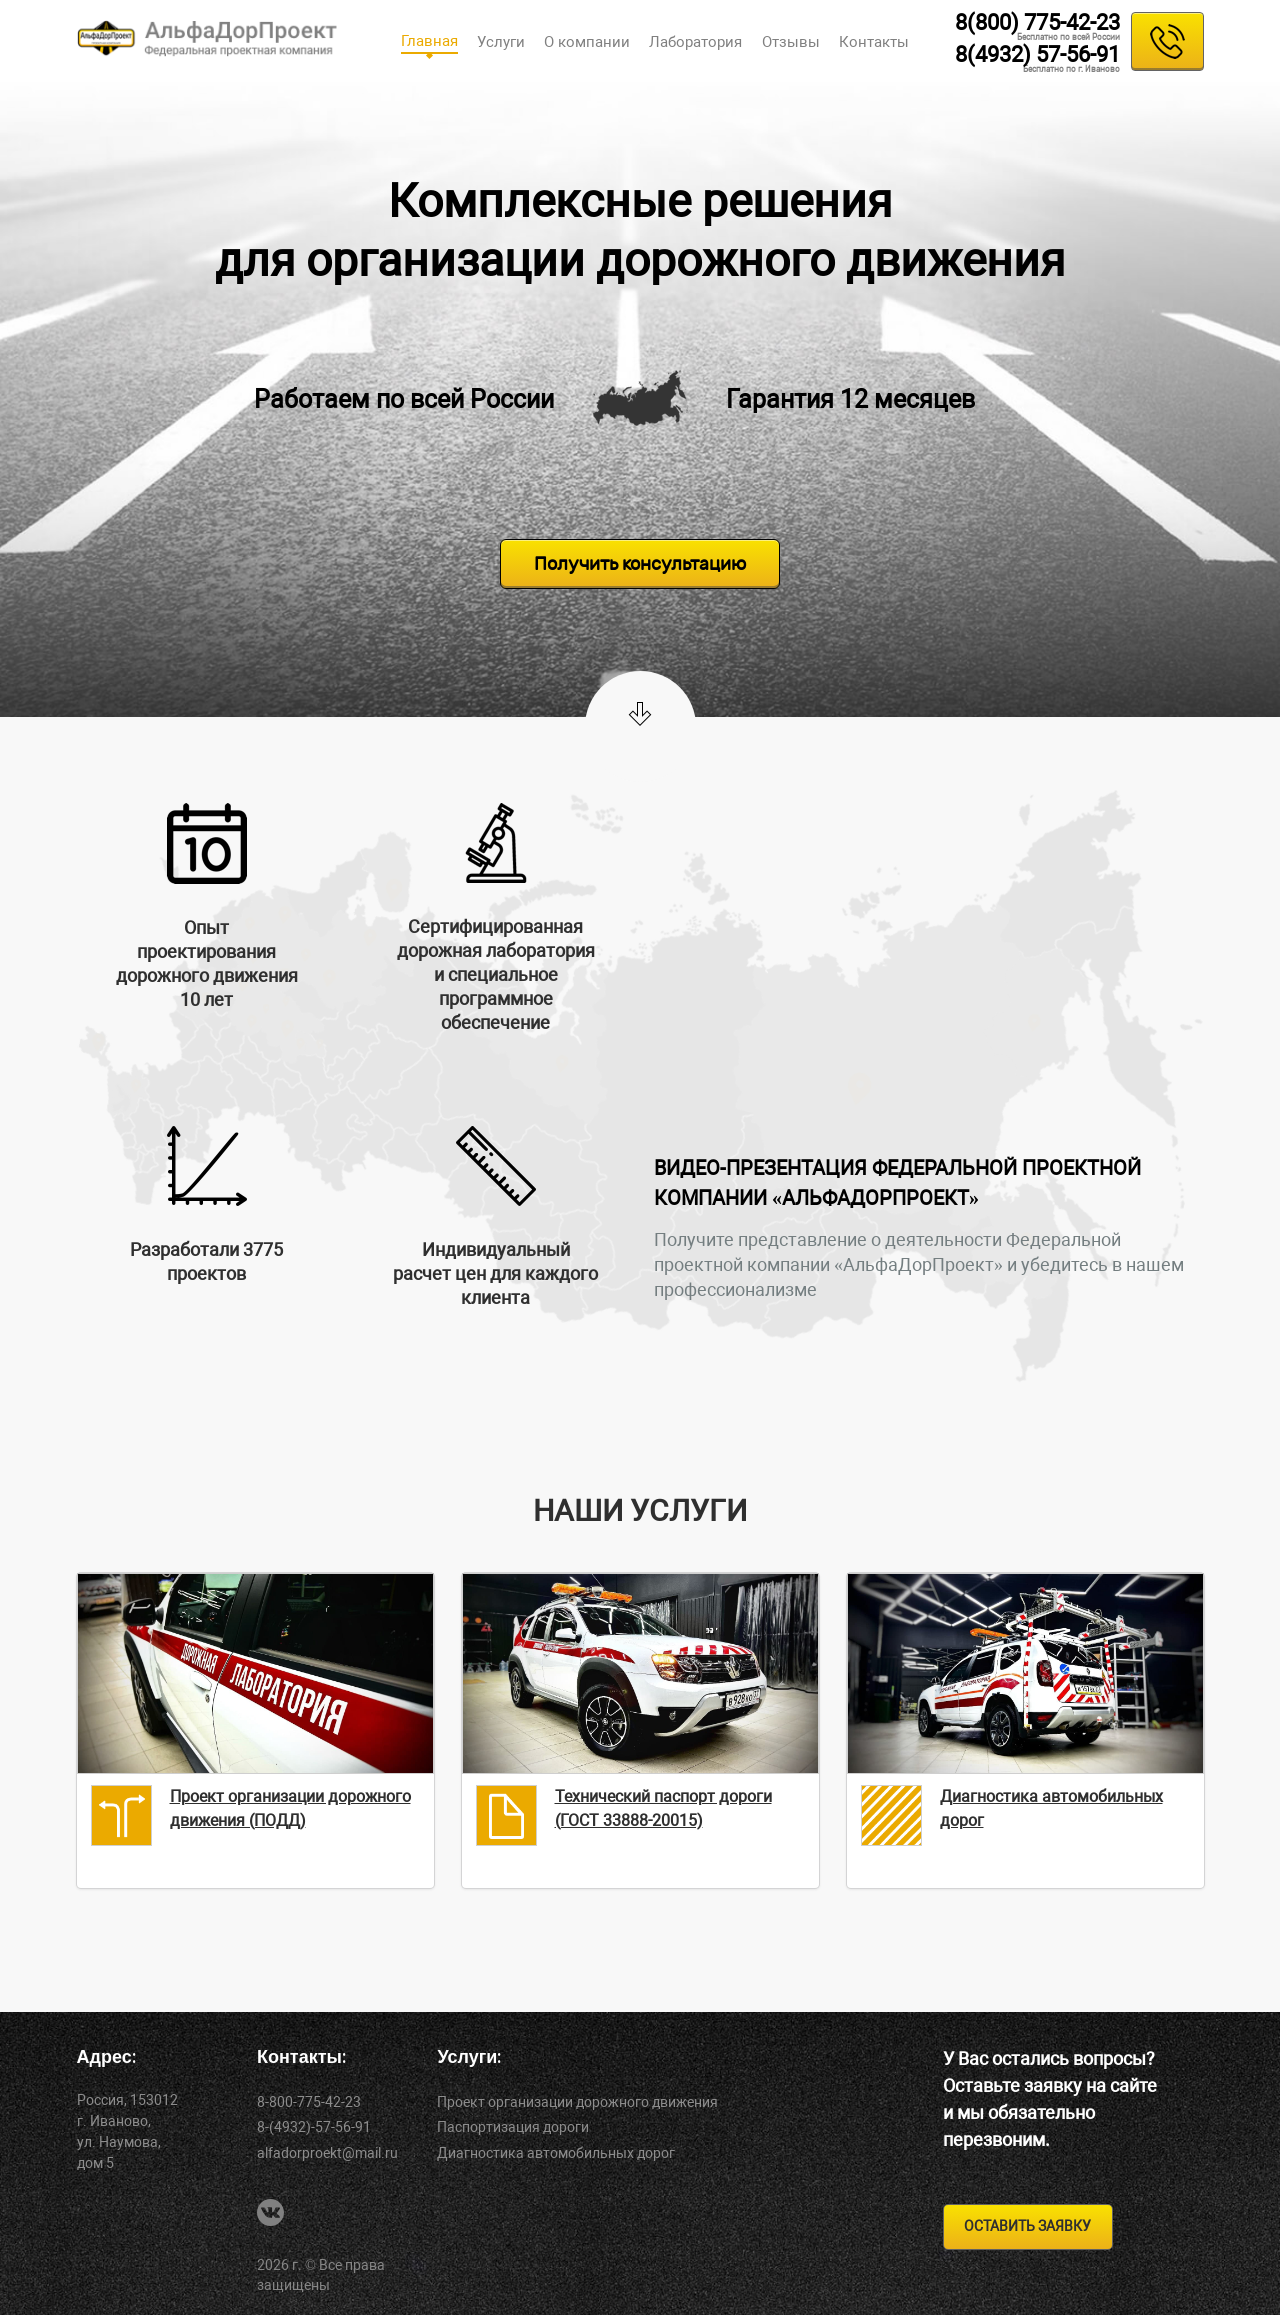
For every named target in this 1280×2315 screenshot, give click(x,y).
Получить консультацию (640, 564)
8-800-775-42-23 (309, 2102)
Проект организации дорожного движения (577, 2102)
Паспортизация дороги (513, 2127)
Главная (429, 41)
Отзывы (791, 42)
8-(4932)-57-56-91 (314, 2127)
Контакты (874, 42)
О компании (587, 42)
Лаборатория (695, 42)
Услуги (501, 42)
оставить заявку (1027, 2226)
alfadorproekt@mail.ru (327, 2153)
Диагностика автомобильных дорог (556, 2153)
